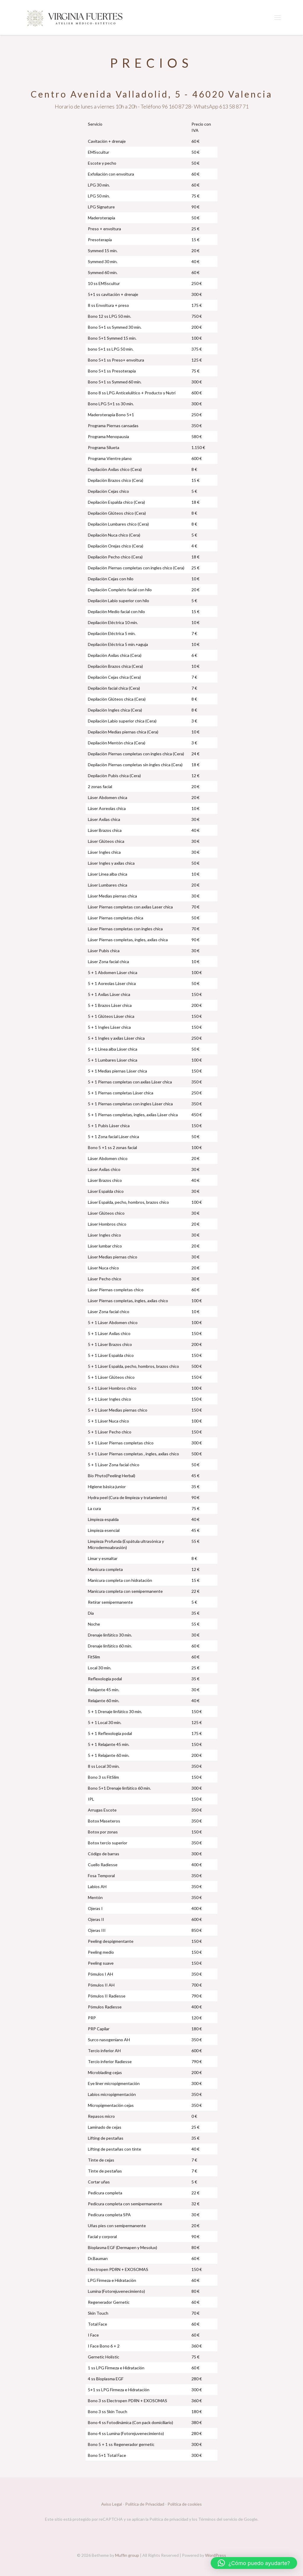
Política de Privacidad (144, 2504)
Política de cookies (184, 2504)
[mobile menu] (278, 17)
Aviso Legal (111, 2504)
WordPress (215, 2555)
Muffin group (127, 2555)
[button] (254, 2563)
